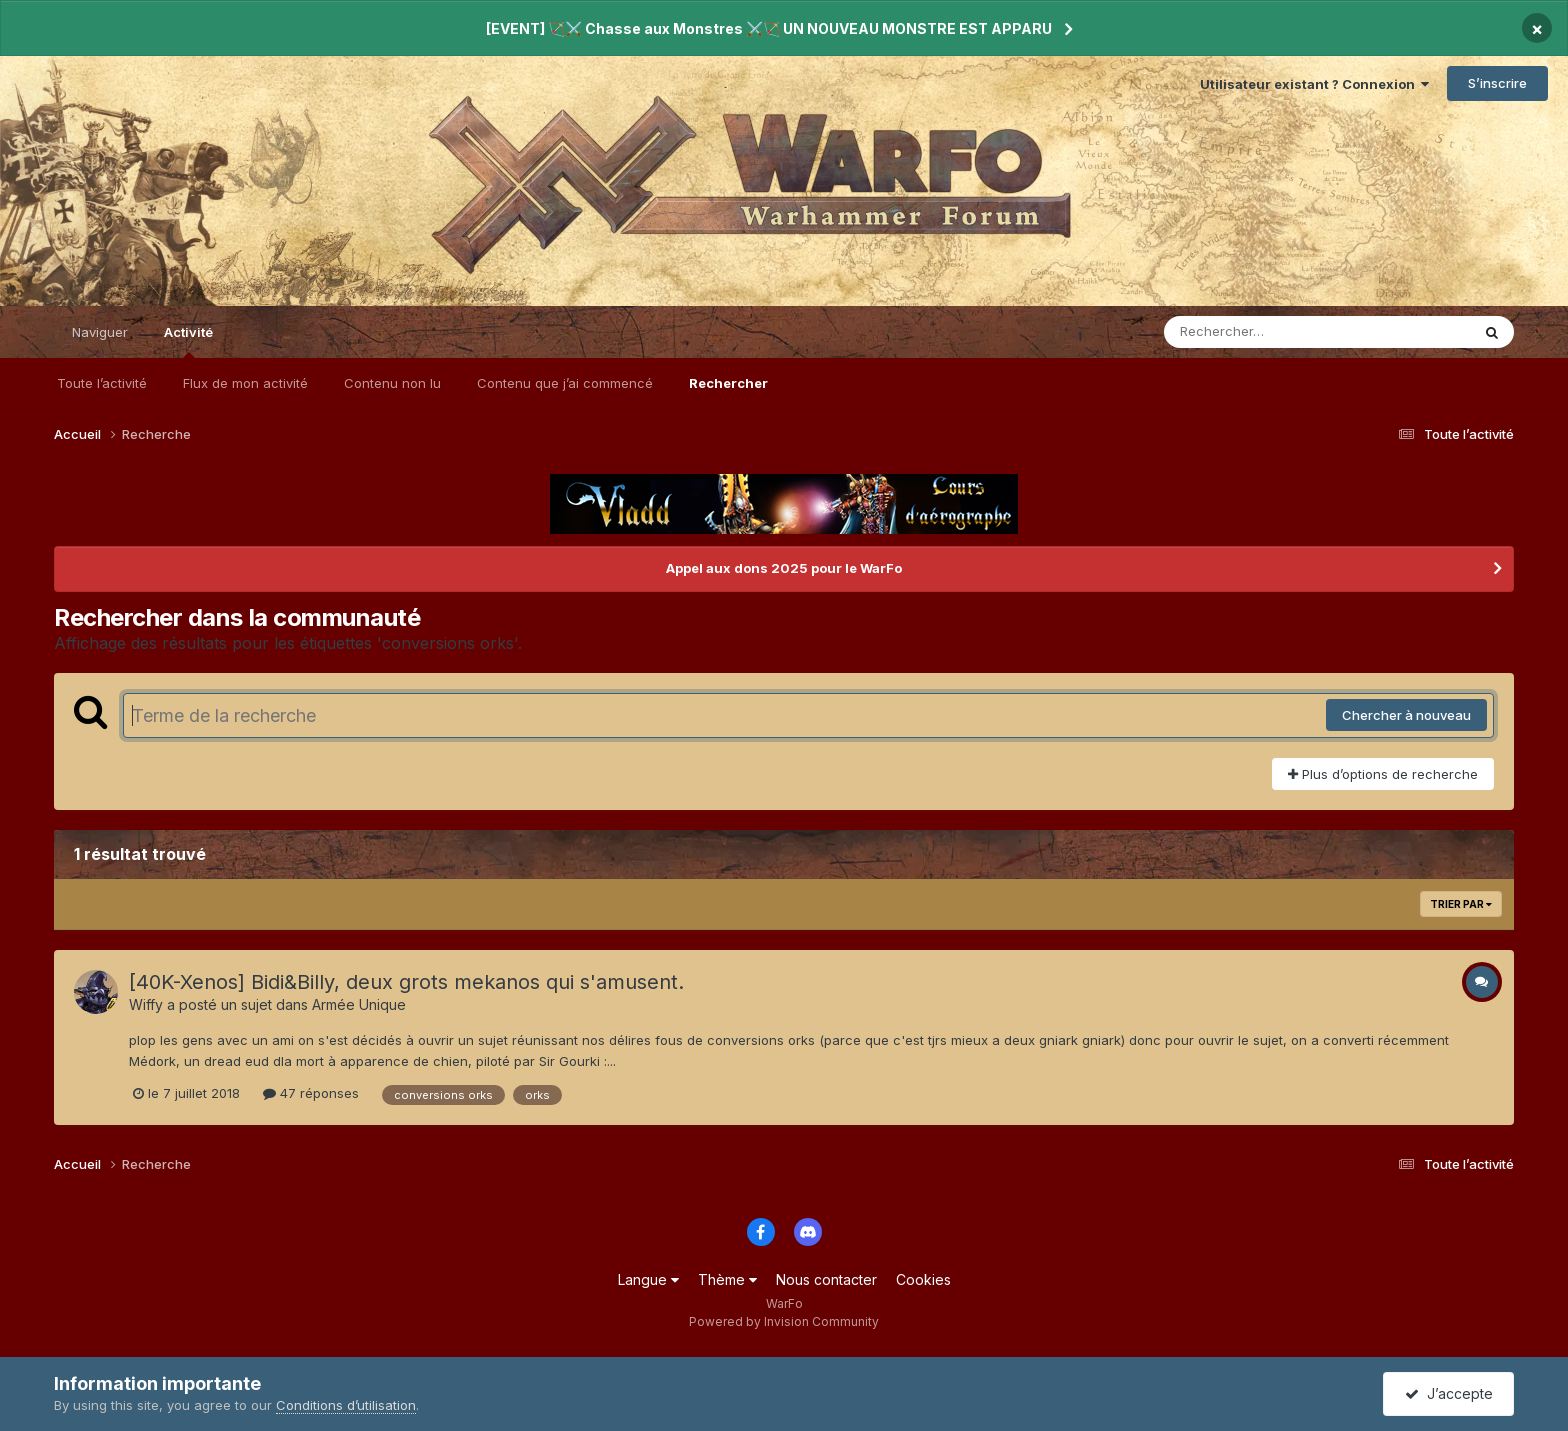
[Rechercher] (1259, 332)
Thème (727, 1279)
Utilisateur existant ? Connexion (1314, 84)
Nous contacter (826, 1279)
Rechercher (728, 383)
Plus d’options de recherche (1383, 774)
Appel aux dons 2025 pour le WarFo (784, 568)
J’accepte (1449, 1393)
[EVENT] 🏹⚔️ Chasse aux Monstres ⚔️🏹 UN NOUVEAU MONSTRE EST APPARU (769, 28)
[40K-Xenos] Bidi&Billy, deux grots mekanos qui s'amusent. (406, 982)
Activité (188, 341)
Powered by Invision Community (784, 1321)
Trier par (1461, 904)
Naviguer (100, 332)
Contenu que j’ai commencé (565, 383)
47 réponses (311, 1093)
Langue (648, 1279)
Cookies (923, 1279)
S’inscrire (1497, 83)
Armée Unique (359, 1004)
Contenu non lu (392, 383)
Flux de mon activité (245, 383)
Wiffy (146, 1004)
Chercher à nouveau (1406, 715)
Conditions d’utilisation (346, 1405)
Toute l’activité (102, 383)
